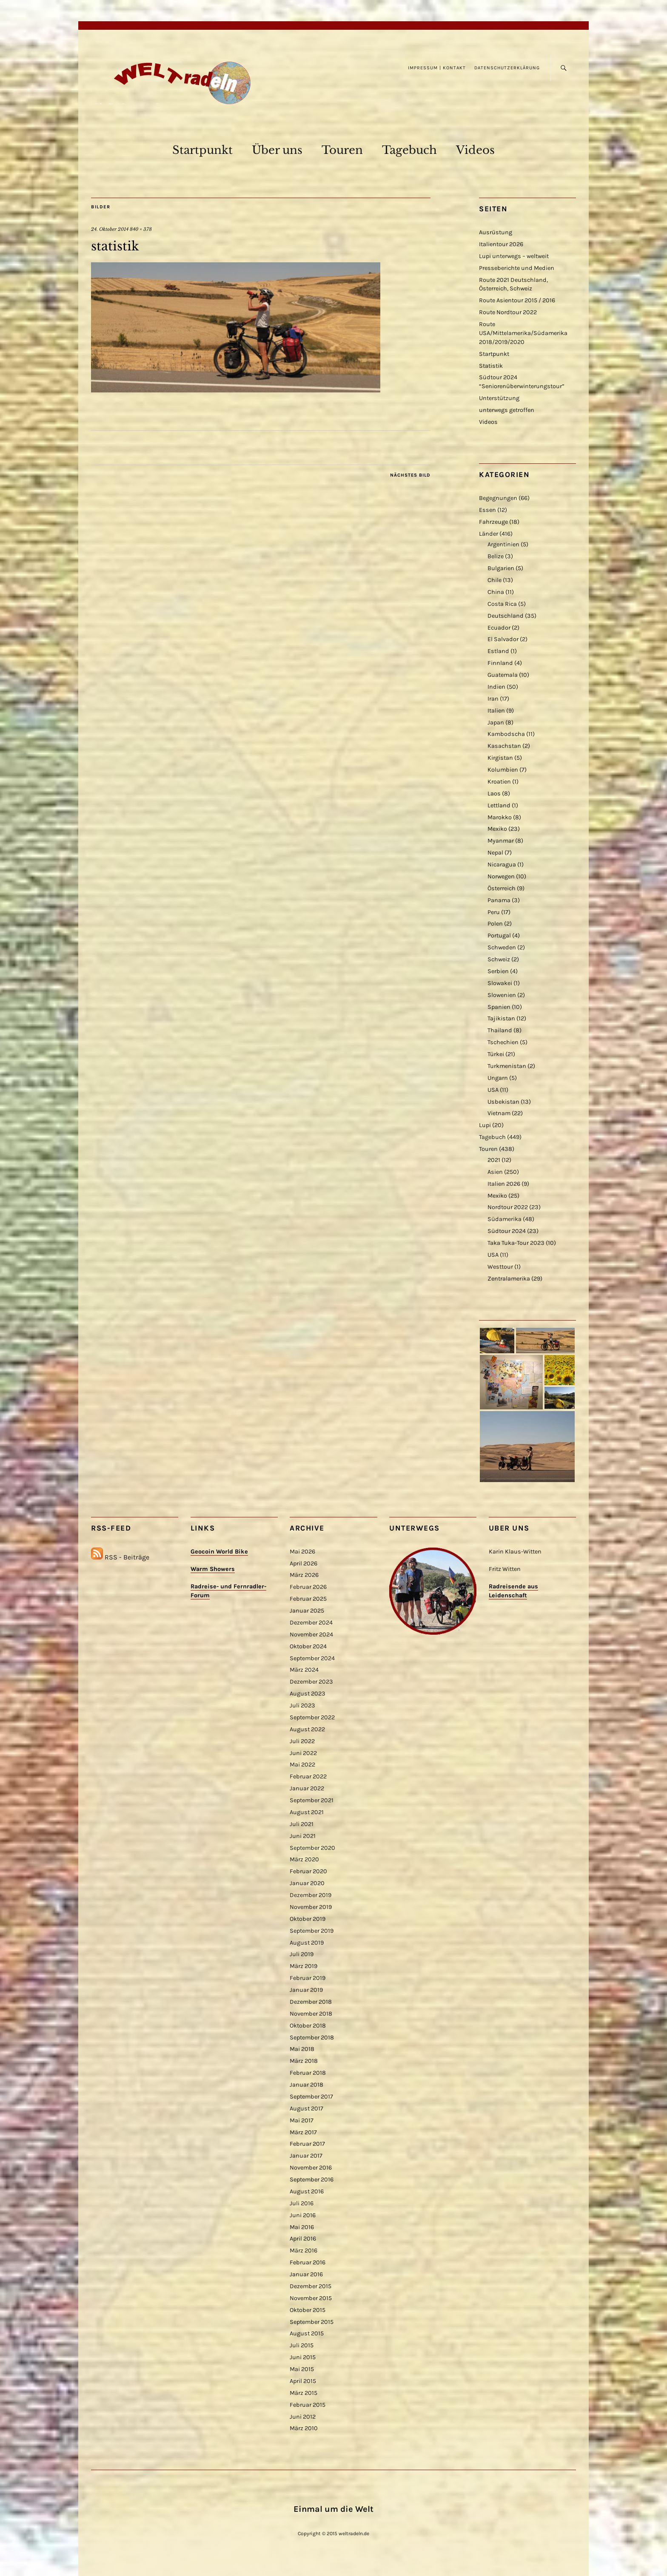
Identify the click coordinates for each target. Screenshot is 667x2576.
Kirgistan (500, 757)
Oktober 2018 (308, 2025)
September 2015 (312, 2322)
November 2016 (311, 2167)
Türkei (495, 1054)
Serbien (498, 971)
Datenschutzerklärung (507, 68)
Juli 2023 (302, 1705)
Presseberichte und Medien (516, 268)
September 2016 (312, 2179)
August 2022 (307, 1729)
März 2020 (304, 1859)
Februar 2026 (308, 1586)
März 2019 (303, 1966)
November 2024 (311, 1634)
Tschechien (503, 1042)
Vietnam (498, 1113)
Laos (494, 793)
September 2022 (312, 1717)
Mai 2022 (302, 1764)
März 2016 (303, 2250)
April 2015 (303, 2381)
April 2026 (303, 1563)
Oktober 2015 (307, 2310)
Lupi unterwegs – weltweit (514, 256)
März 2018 (304, 2061)
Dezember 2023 (311, 1681)
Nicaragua (501, 864)
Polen (495, 923)
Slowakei (499, 983)
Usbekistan (503, 1101)
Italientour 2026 (501, 244)
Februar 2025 (308, 1598)
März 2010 (304, 2428)
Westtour (500, 1266)
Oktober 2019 (307, 1919)
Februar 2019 (307, 1978)
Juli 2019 (302, 1954)
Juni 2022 (303, 1753)
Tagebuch (409, 150)
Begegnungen (498, 498)
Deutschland (505, 615)
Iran (493, 698)
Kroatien (499, 781)
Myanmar (500, 840)
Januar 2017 (306, 2155)
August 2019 (307, 1942)
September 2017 (311, 2096)
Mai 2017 (302, 2120)
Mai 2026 (302, 1551)
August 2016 (307, 2191)
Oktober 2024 (308, 1646)
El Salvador (503, 639)
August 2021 (307, 1812)
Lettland (498, 805)
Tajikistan (501, 1018)
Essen (487, 510)
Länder (488, 533)
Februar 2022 (308, 1776)
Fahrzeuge (493, 521)
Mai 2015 (302, 2369)
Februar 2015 (307, 2404)
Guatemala (502, 675)
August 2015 (307, 2333)
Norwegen (501, 876)
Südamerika (504, 1219)
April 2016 (303, 2238)
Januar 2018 (306, 2084)
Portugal (499, 935)
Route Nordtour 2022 (508, 312)
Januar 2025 (307, 1610)
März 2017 (303, 2132)
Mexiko (497, 828)
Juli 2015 (302, 2345)
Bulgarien (500, 568)
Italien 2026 (503, 1183)
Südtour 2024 (506, 1231)
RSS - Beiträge (127, 1557)
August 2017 (306, 2108)
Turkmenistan (506, 1066)
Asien (495, 1172)
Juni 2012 (303, 2416)
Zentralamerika (508, 1278)
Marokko (499, 817)
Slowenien (501, 995)
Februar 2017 (307, 2143)
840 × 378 (141, 229)
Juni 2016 (303, 2215)
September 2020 (312, 1848)
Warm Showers (213, 1569)
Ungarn (497, 1078)
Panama (498, 900)
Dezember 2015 (310, 2286)
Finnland (500, 663)
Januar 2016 (306, 2274)
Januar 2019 (306, 1990)
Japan (495, 722)
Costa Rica (502, 604)
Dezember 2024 (311, 1622)
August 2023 (307, 1693)
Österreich (501, 888)
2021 (493, 1160)
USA (493, 1089)
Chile (494, 580)
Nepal (495, 852)
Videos (475, 150)
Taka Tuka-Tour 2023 (515, 1243)
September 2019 (312, 1930)
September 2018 (312, 2037)
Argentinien (503, 544)
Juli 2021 (302, 1824)
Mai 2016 (302, 2227)
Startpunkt (202, 150)
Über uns (277, 150)
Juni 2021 (303, 1836)
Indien (496, 686)
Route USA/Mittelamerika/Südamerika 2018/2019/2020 (523, 333)
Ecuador (498, 627)
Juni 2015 (303, 2357)
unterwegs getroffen (506, 410)
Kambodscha (506, 734)
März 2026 (304, 1575)
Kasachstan (504, 746)
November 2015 (311, 2298)
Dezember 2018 (311, 2001)
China (495, 592)
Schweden (501, 947)
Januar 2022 (307, 1788)
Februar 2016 (307, 2262)
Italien (496, 710)
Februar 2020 (308, 1871)
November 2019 (311, 1907)
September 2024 (312, 1658)
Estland (498, 651)
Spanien (498, 1007)
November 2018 (311, 2013)
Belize (495, 556)
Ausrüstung (495, 232)
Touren (342, 150)
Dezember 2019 (310, 1895)
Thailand (499, 1030)
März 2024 (304, 1669)
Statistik (491, 365)
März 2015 (303, 2393)
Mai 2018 (302, 2049)
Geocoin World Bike (219, 1551)
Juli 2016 (302, 2203)
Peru (493, 912)
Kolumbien (502, 769)
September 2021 (312, 1800)
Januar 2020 (307, 1883)
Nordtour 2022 (507, 1207)
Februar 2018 (308, 2072)
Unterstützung (499, 398)
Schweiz (498, 959)
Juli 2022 (302, 1741)
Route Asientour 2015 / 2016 (517, 300)
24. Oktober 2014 (109, 229)
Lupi (485, 1125)
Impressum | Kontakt (437, 68)
